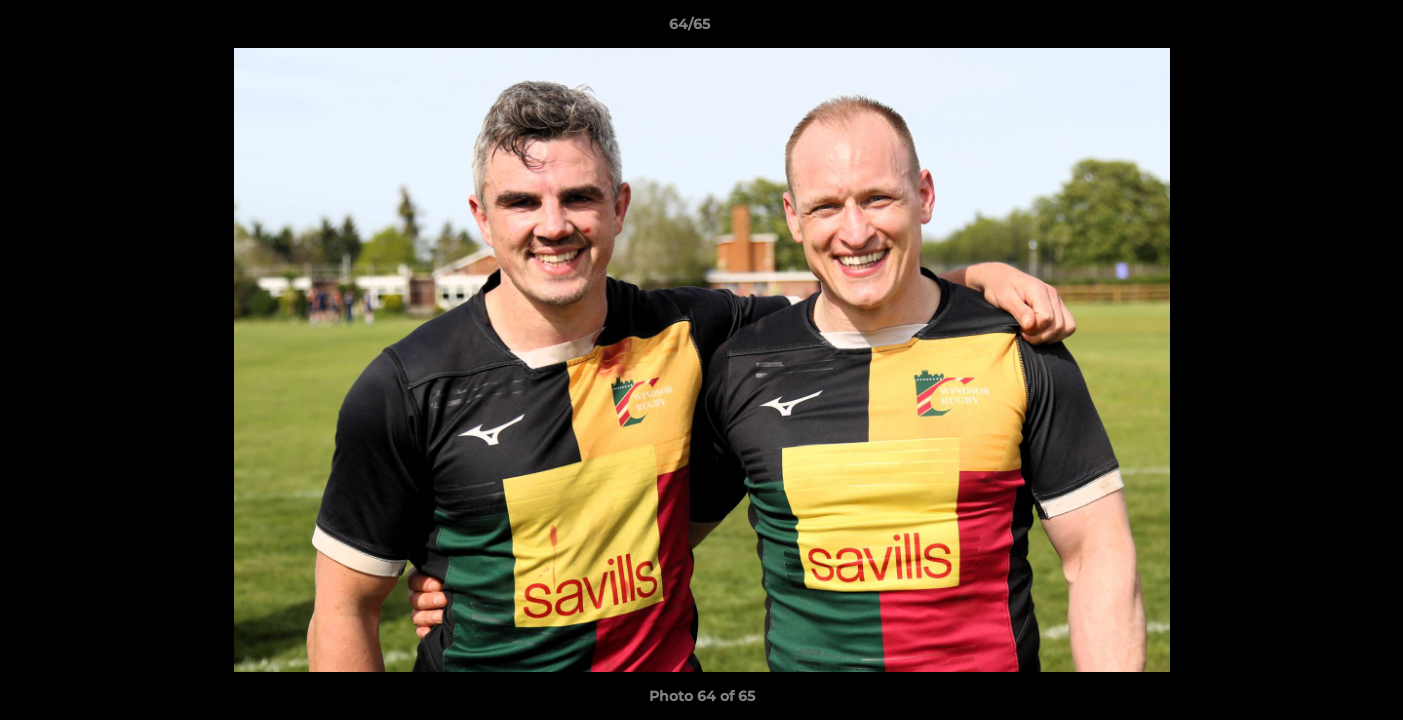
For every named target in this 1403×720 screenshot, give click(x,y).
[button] (1319, 29)
